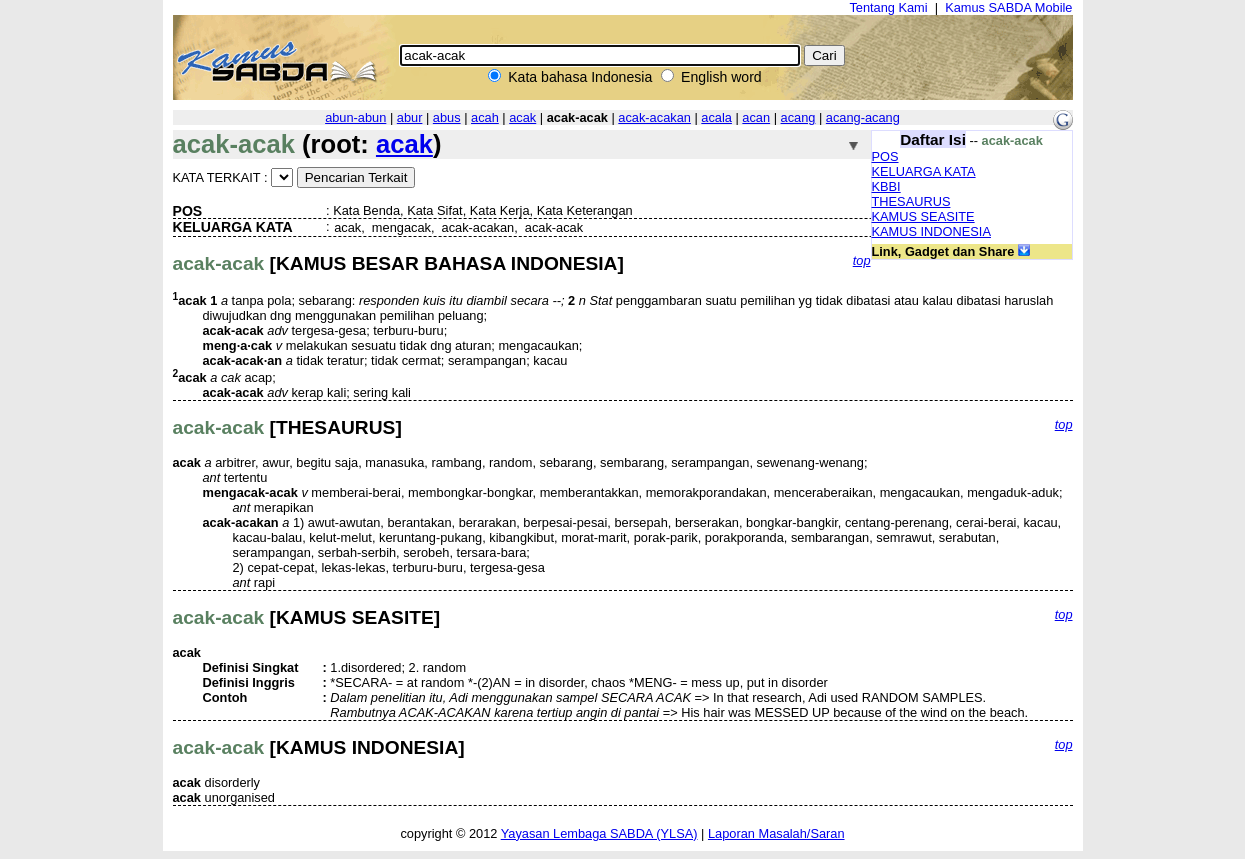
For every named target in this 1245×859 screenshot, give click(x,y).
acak (522, 117)
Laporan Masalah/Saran (776, 833)
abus (447, 117)
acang (798, 117)
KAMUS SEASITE (923, 216)
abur (410, 117)
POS (885, 156)
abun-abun (355, 117)
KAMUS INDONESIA (931, 231)
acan (756, 117)
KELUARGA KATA (924, 171)
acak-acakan (654, 117)
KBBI (886, 186)
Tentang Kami (888, 7)
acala (716, 117)
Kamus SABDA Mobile (1008, 7)
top (862, 260)
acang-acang (863, 117)
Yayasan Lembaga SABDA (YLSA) (599, 833)
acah (485, 117)
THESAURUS (911, 201)
